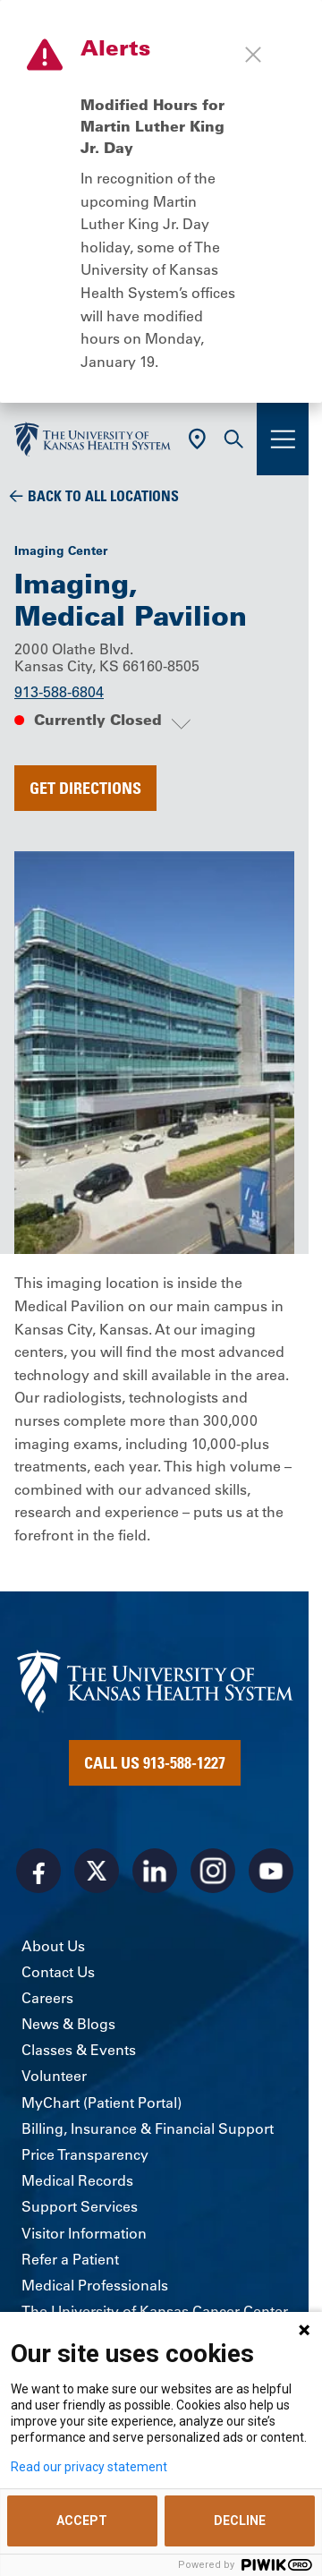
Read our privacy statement (89, 2467)
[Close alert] (253, 55)
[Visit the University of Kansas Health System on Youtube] (271, 1870)
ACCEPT (81, 2520)
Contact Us (58, 1972)
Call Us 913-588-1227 (154, 1762)
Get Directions (85, 788)
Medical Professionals (94, 2285)
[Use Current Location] (197, 439)
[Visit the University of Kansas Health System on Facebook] (38, 1870)
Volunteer (54, 2076)
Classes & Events (78, 2050)
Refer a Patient (70, 2259)
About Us (53, 1946)
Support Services (79, 2206)
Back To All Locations (103, 496)
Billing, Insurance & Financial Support (147, 2128)
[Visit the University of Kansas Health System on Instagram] (213, 1870)
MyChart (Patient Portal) (101, 2102)
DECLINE (240, 2520)
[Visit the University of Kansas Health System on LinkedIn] (154, 1870)
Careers (47, 1998)
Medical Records (77, 2180)
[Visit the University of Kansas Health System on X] (96, 1870)
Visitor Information (84, 2233)
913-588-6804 (59, 692)
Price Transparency (84, 2154)
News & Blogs (68, 2024)
